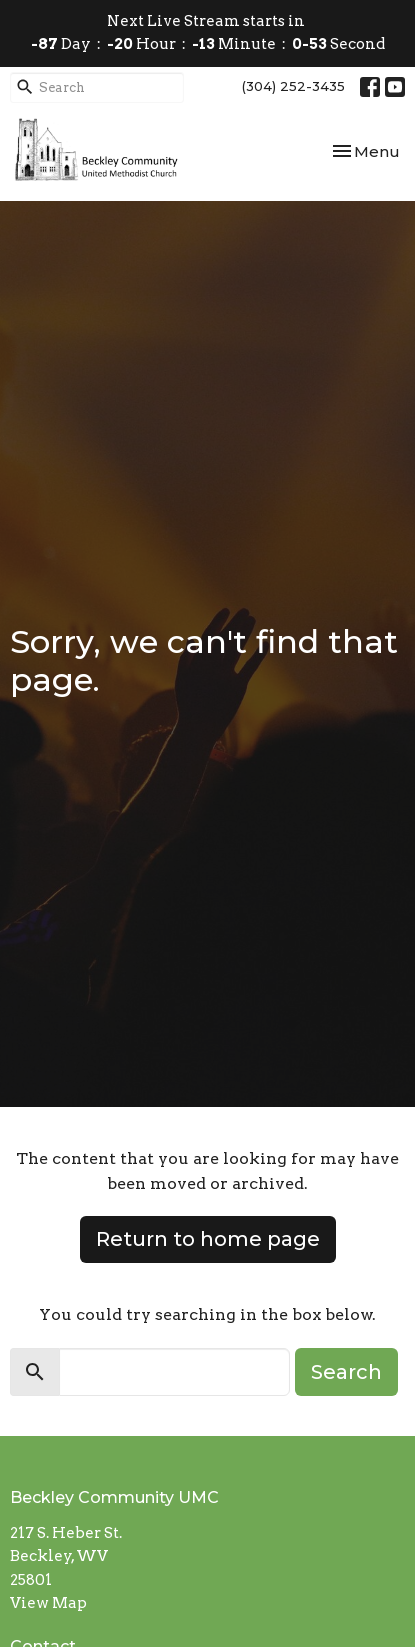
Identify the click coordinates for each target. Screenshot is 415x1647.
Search (346, 1372)
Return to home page (208, 1239)
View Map (48, 1603)
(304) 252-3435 (293, 86)
